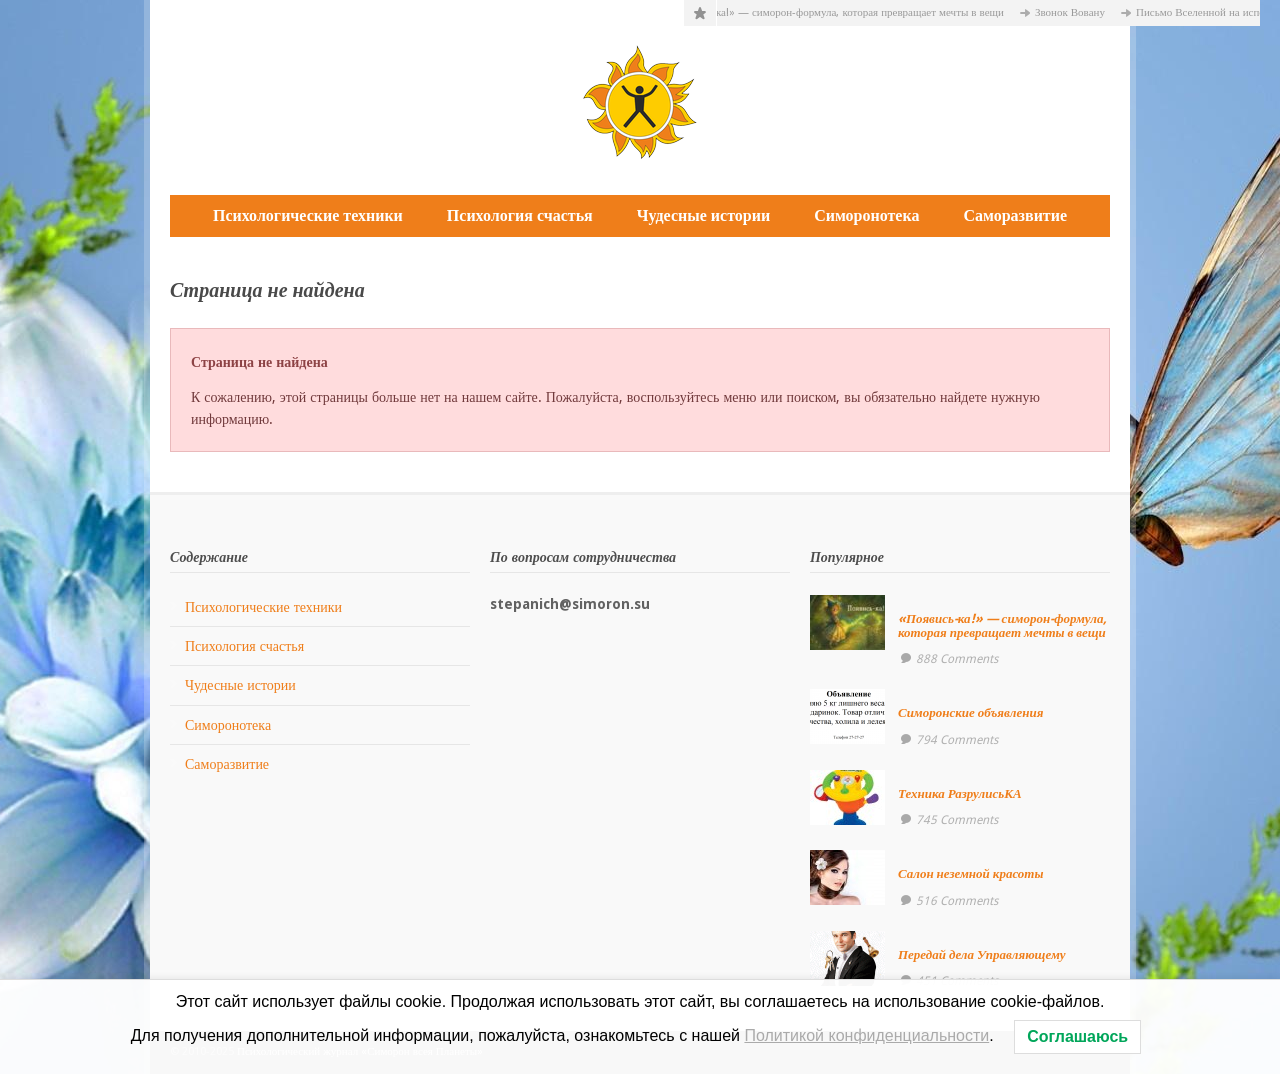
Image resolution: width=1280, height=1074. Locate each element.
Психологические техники (308, 215)
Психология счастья (520, 215)
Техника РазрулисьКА (960, 793)
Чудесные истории (703, 215)
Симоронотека (866, 215)
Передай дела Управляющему (982, 954)
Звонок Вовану (1075, 12)
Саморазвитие (1015, 215)
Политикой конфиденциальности (866, 1035)
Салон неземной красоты (971, 873)
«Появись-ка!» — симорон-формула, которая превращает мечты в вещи (840, 12)
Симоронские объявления (971, 712)
